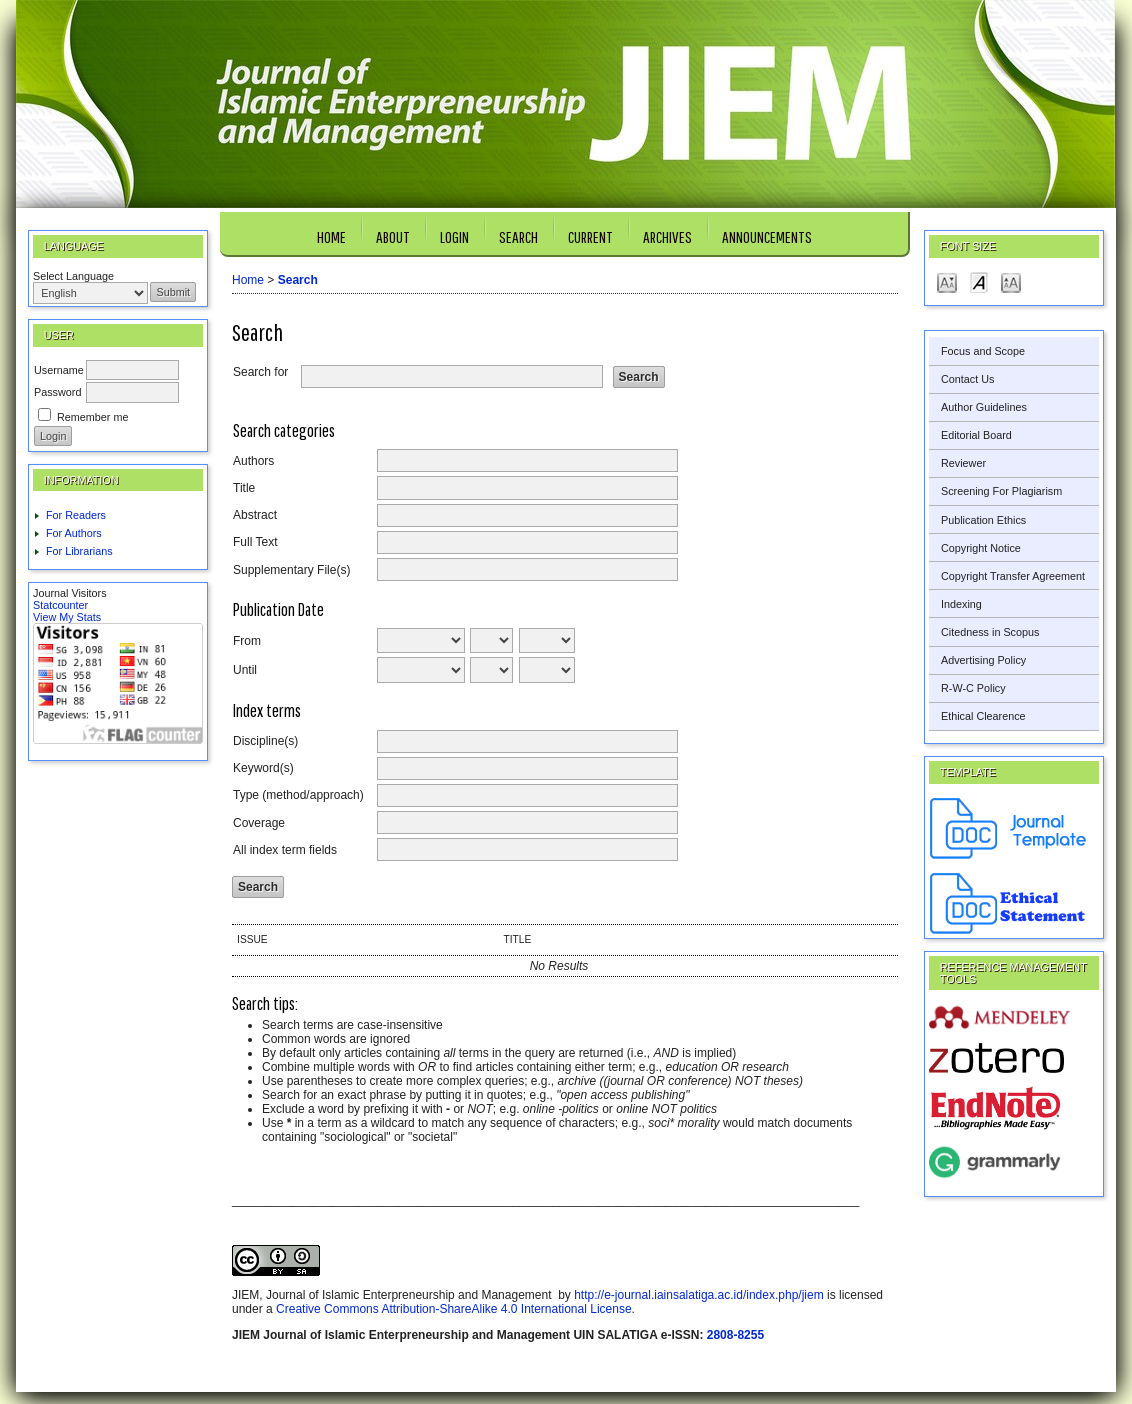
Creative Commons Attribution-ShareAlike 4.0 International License (454, 1309)
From (247, 641)
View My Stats (67, 617)
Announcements (767, 236)
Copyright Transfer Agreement (1013, 576)
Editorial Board (976, 435)
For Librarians (79, 551)
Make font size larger (1011, 281)
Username (59, 370)
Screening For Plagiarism (1001, 491)
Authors (253, 461)
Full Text (255, 542)
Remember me (92, 417)
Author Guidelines (984, 407)
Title (244, 488)
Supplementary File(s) (291, 570)
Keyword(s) (263, 768)
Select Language (73, 276)
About (393, 236)
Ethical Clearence (983, 716)
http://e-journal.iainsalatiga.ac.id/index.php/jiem (698, 1295)
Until (245, 670)
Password (57, 392)
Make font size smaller (947, 281)
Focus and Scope (983, 351)
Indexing (961, 604)
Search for (260, 372)
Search (518, 236)
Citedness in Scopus (990, 632)
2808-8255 (735, 1335)
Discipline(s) (265, 741)
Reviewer (963, 463)
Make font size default (979, 281)
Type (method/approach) (298, 795)
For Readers (76, 515)
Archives (667, 236)
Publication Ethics (983, 520)
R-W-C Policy (973, 688)
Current (590, 236)
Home (331, 236)
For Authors (74, 533)
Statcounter (60, 605)
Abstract (255, 515)
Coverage (259, 823)
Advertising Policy (983, 660)
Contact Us (967, 379)
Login (454, 236)
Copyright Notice (981, 548)
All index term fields (285, 850)
